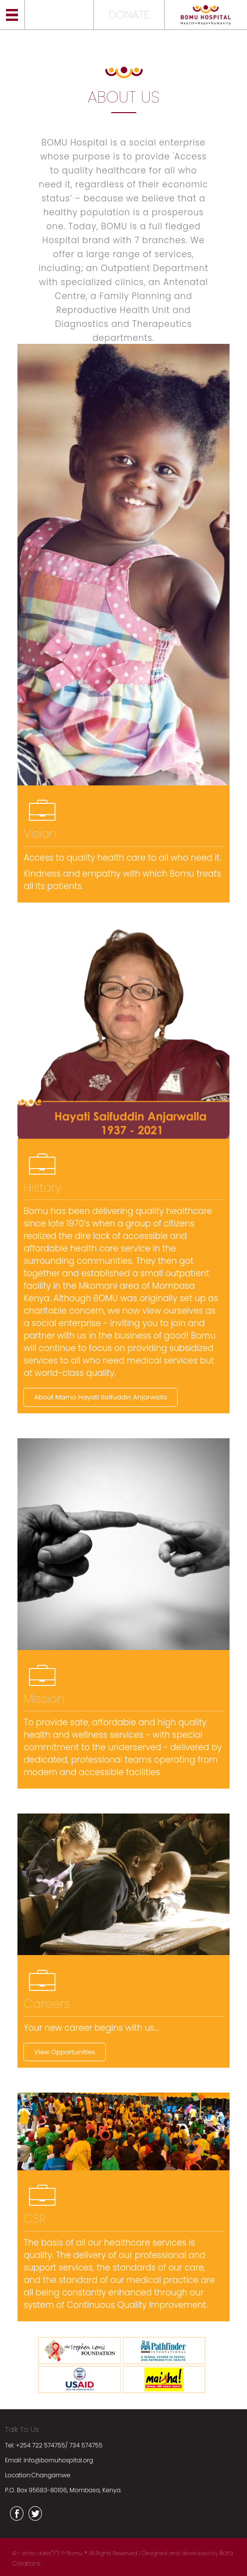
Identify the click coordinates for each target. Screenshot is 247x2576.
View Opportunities (64, 2052)
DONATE (129, 14)
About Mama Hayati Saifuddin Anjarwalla (100, 1397)
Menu (12, 15)
